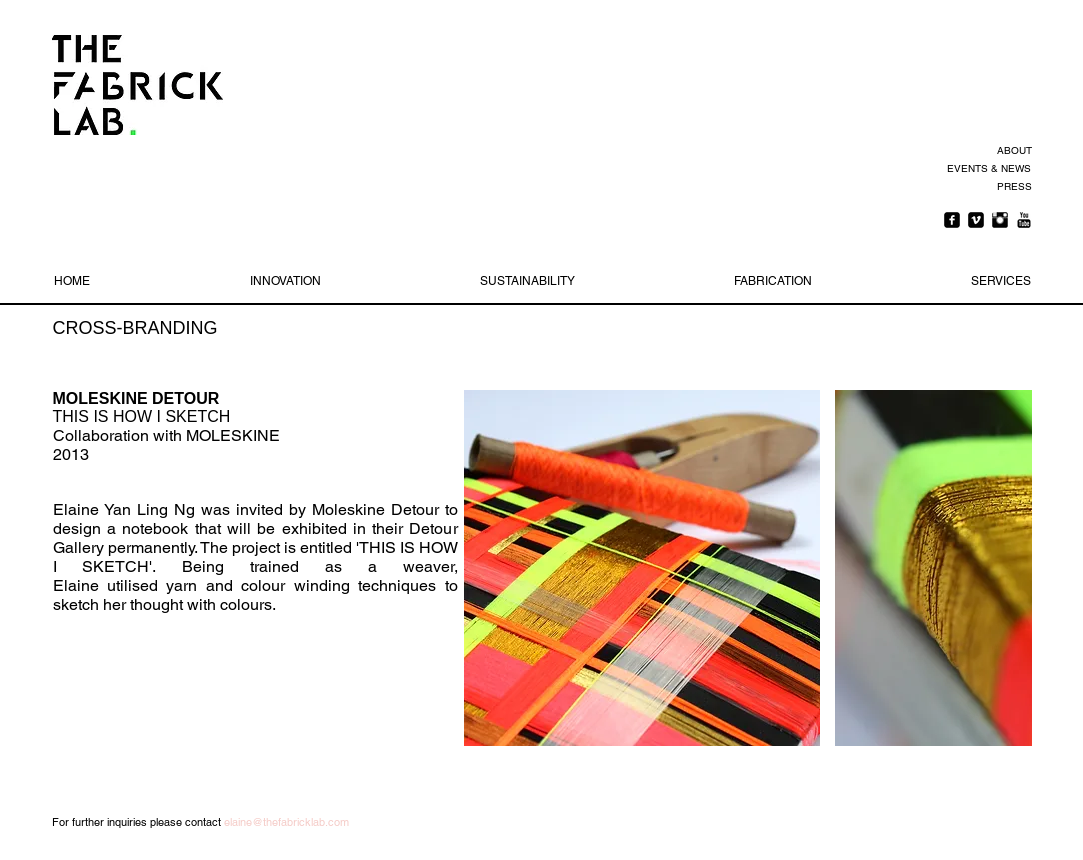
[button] (642, 568)
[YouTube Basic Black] (1024, 220)
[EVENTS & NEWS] (987, 169)
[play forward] (1007, 568)
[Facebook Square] (952, 220)
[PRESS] (1011, 187)
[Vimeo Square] (976, 220)
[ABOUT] (1011, 151)
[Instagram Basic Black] (1000, 220)
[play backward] (489, 568)
